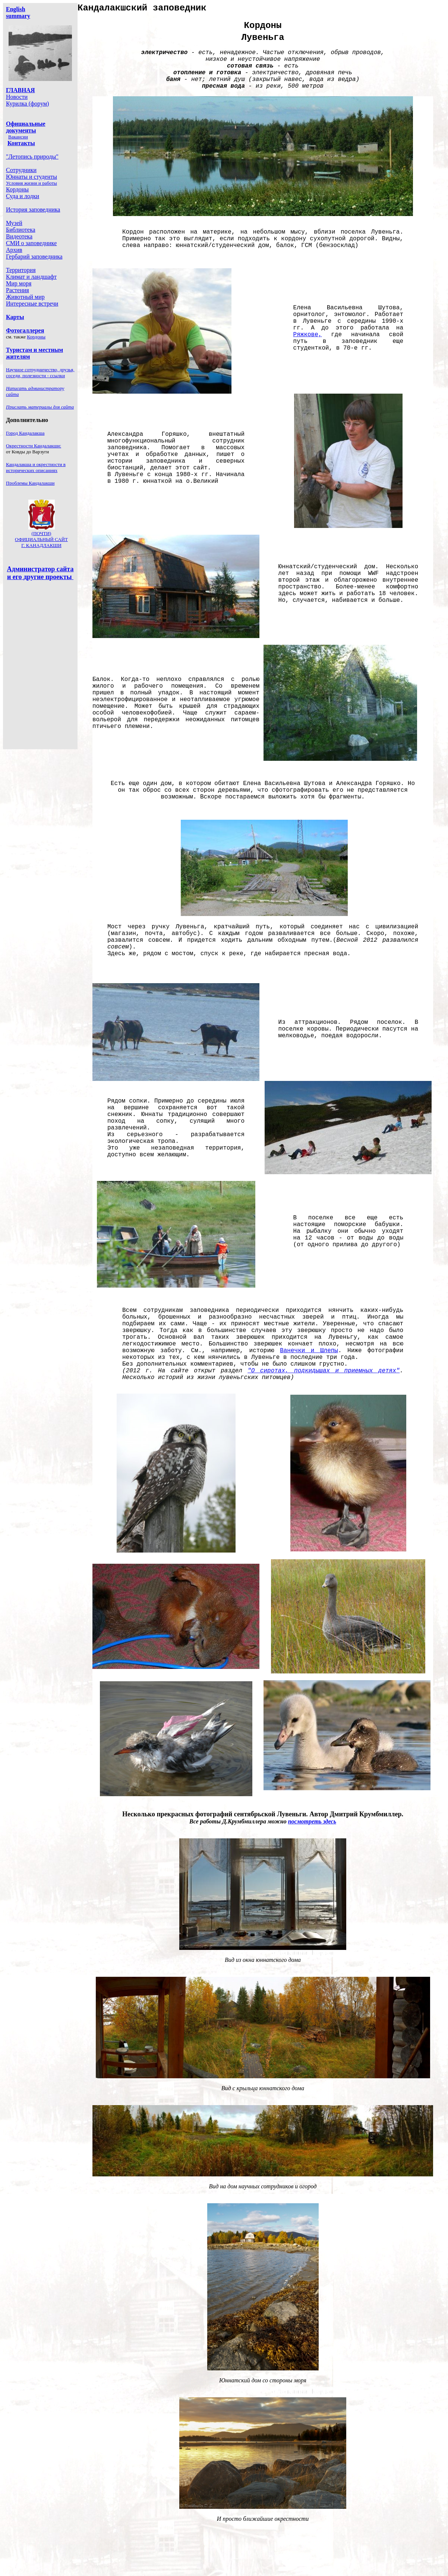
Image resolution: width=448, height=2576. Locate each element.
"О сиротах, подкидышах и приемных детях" (323, 1370)
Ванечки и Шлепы (309, 1350)
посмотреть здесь (312, 1821)
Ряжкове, (307, 334)
